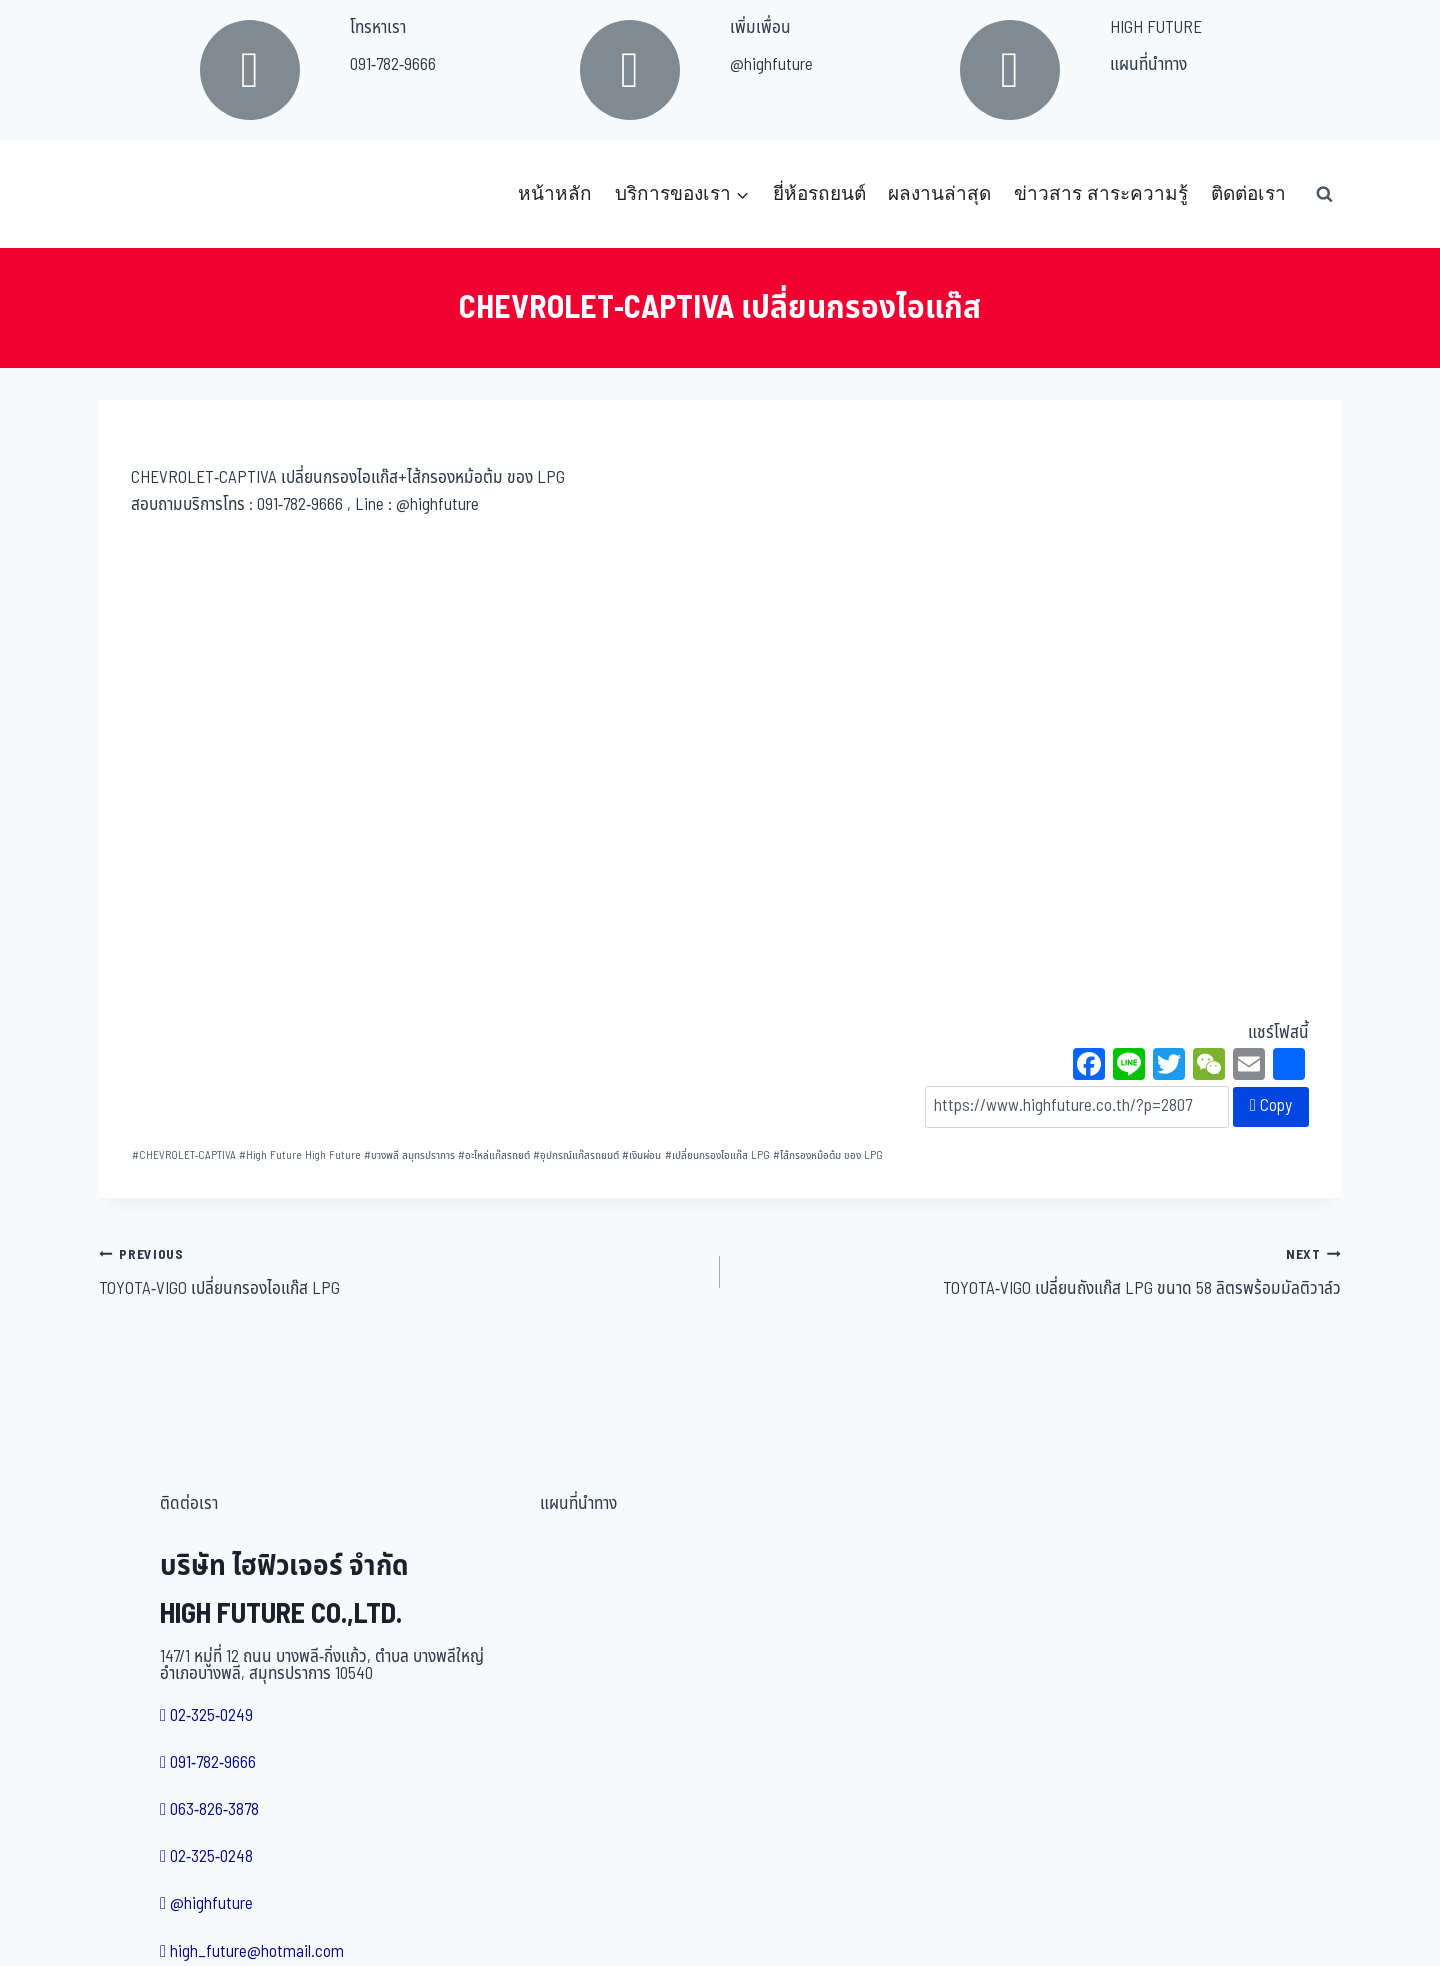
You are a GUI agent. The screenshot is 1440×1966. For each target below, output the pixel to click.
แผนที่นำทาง (1148, 65)
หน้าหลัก (555, 193)
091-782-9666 (393, 65)
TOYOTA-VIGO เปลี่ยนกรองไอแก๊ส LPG (401, 1272)
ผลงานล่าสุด (939, 193)
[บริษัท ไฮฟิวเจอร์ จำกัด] (143, 194)
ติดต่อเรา (1248, 193)
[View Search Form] (1324, 194)
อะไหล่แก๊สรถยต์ (494, 1155)
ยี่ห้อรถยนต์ (819, 193)
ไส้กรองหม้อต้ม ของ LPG (828, 1155)
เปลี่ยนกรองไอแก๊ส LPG (717, 1155)
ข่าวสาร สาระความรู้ (1101, 193)
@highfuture (771, 65)
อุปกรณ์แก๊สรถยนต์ (576, 1155)
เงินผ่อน (641, 1155)
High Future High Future (300, 1155)
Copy (1271, 1106)
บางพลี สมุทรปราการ (409, 1155)
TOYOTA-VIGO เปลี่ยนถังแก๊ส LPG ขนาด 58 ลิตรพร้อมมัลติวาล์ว (1039, 1272)
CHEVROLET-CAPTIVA (184, 1155)
